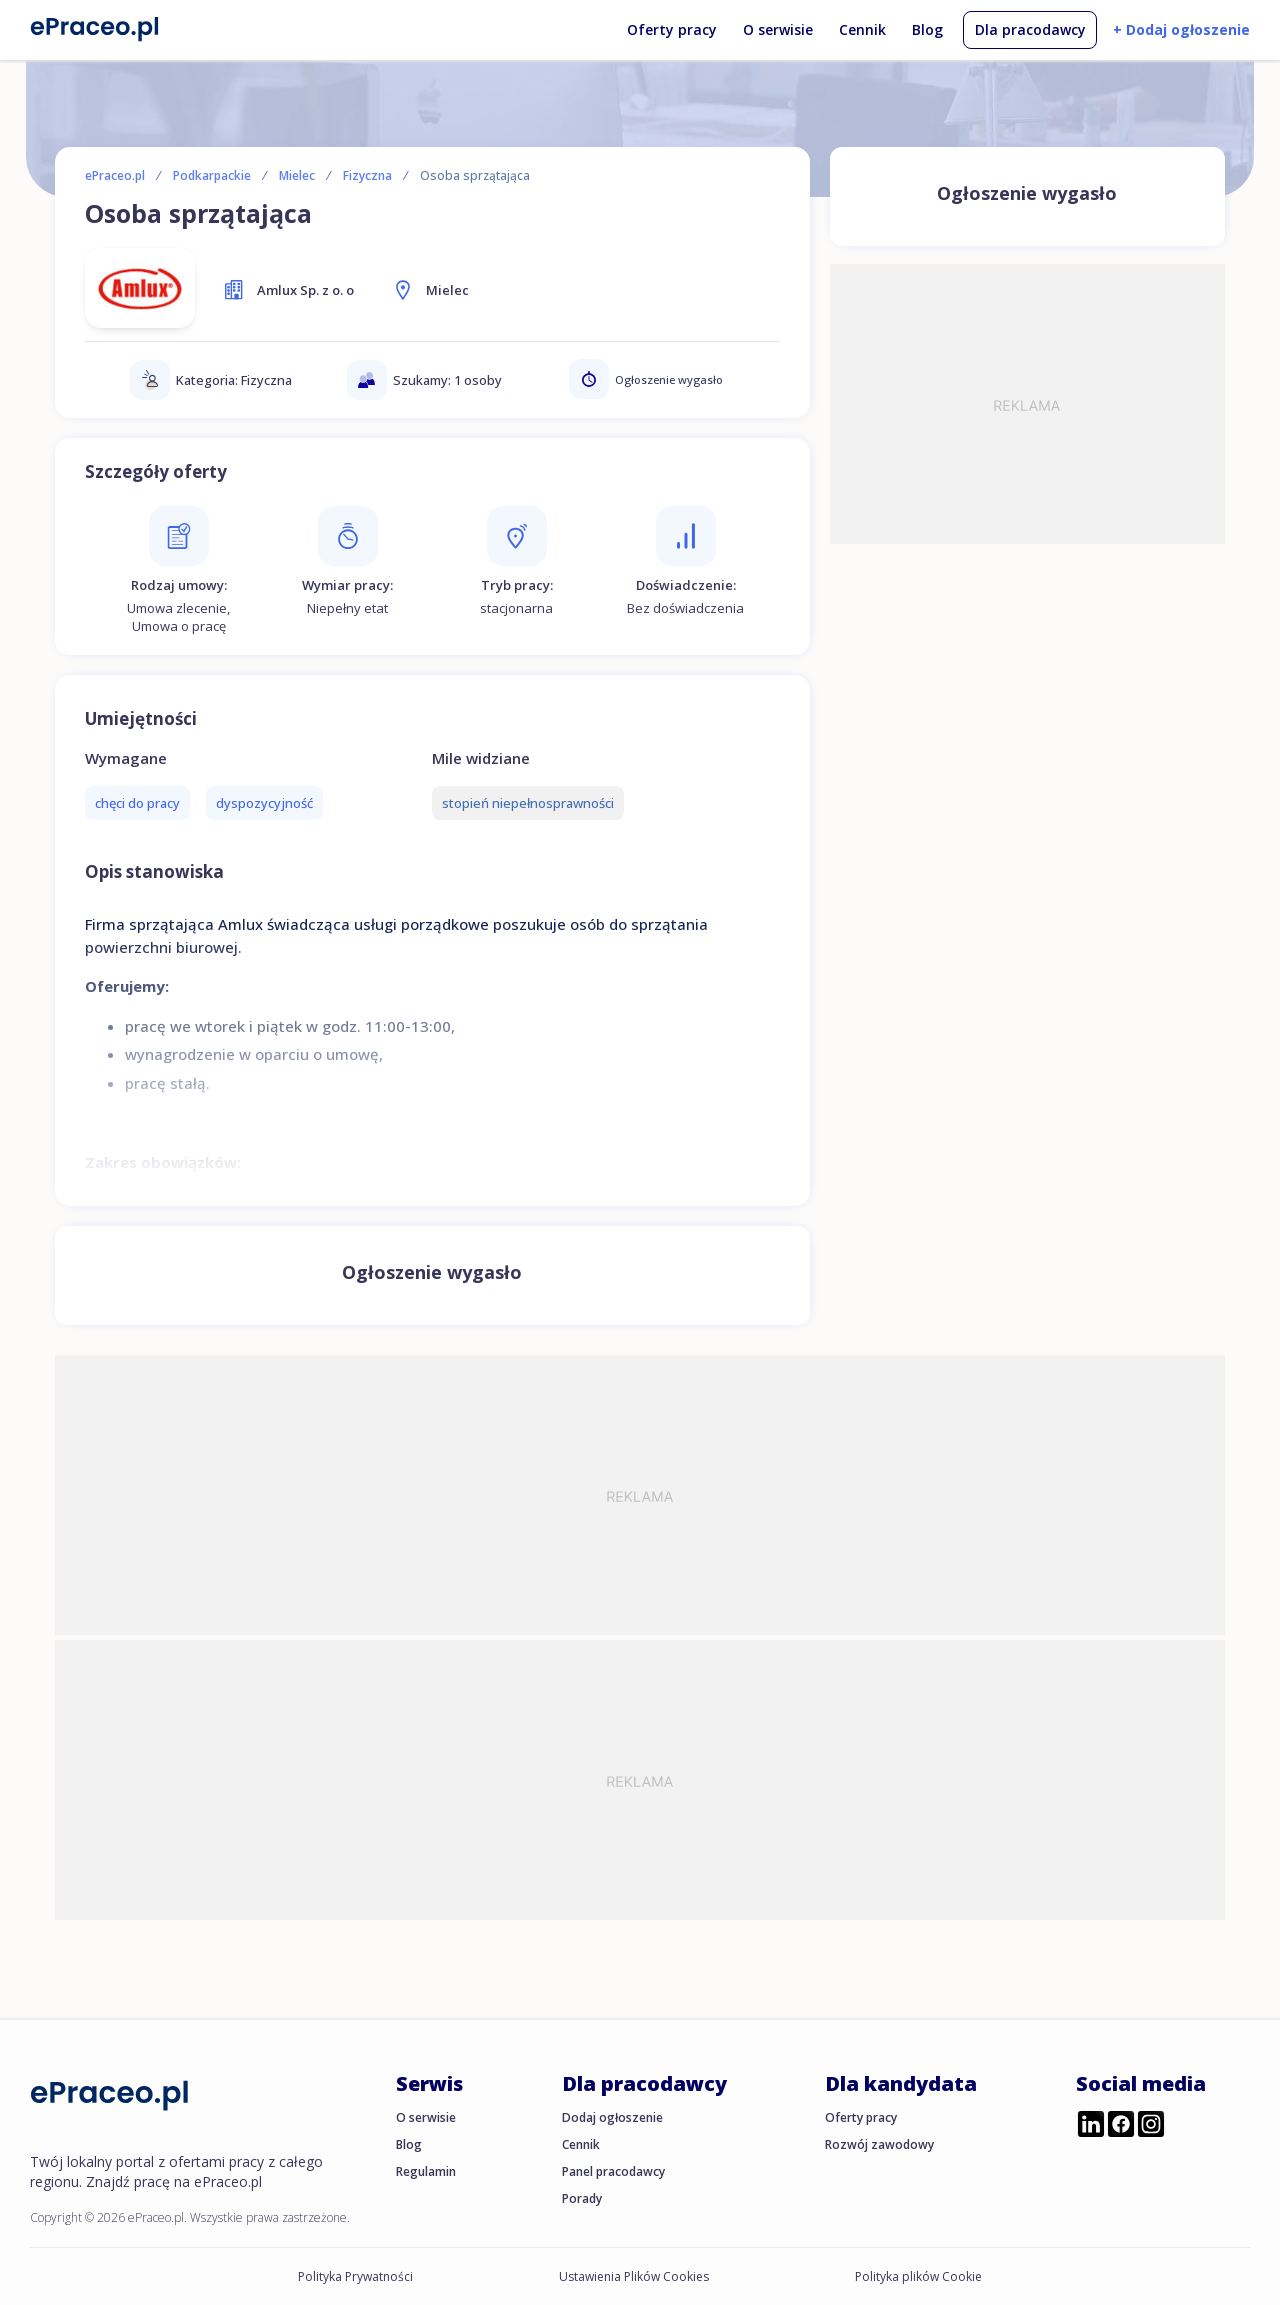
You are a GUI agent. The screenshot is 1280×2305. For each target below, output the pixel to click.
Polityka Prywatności (355, 2276)
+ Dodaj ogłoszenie (1181, 29)
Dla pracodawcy (1030, 29)
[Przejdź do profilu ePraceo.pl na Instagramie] (1151, 2126)
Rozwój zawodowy (879, 2144)
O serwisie (778, 29)
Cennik (862, 29)
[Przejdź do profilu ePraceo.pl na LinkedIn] (1091, 2126)
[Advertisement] (1027, 404)
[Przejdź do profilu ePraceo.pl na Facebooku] (1121, 2126)
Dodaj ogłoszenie (612, 2117)
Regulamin (426, 2171)
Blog (927, 29)
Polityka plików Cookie (918, 2276)
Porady (582, 2198)
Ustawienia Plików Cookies (634, 2276)
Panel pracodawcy (613, 2171)
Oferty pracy (672, 29)
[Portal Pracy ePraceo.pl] (95, 28)
